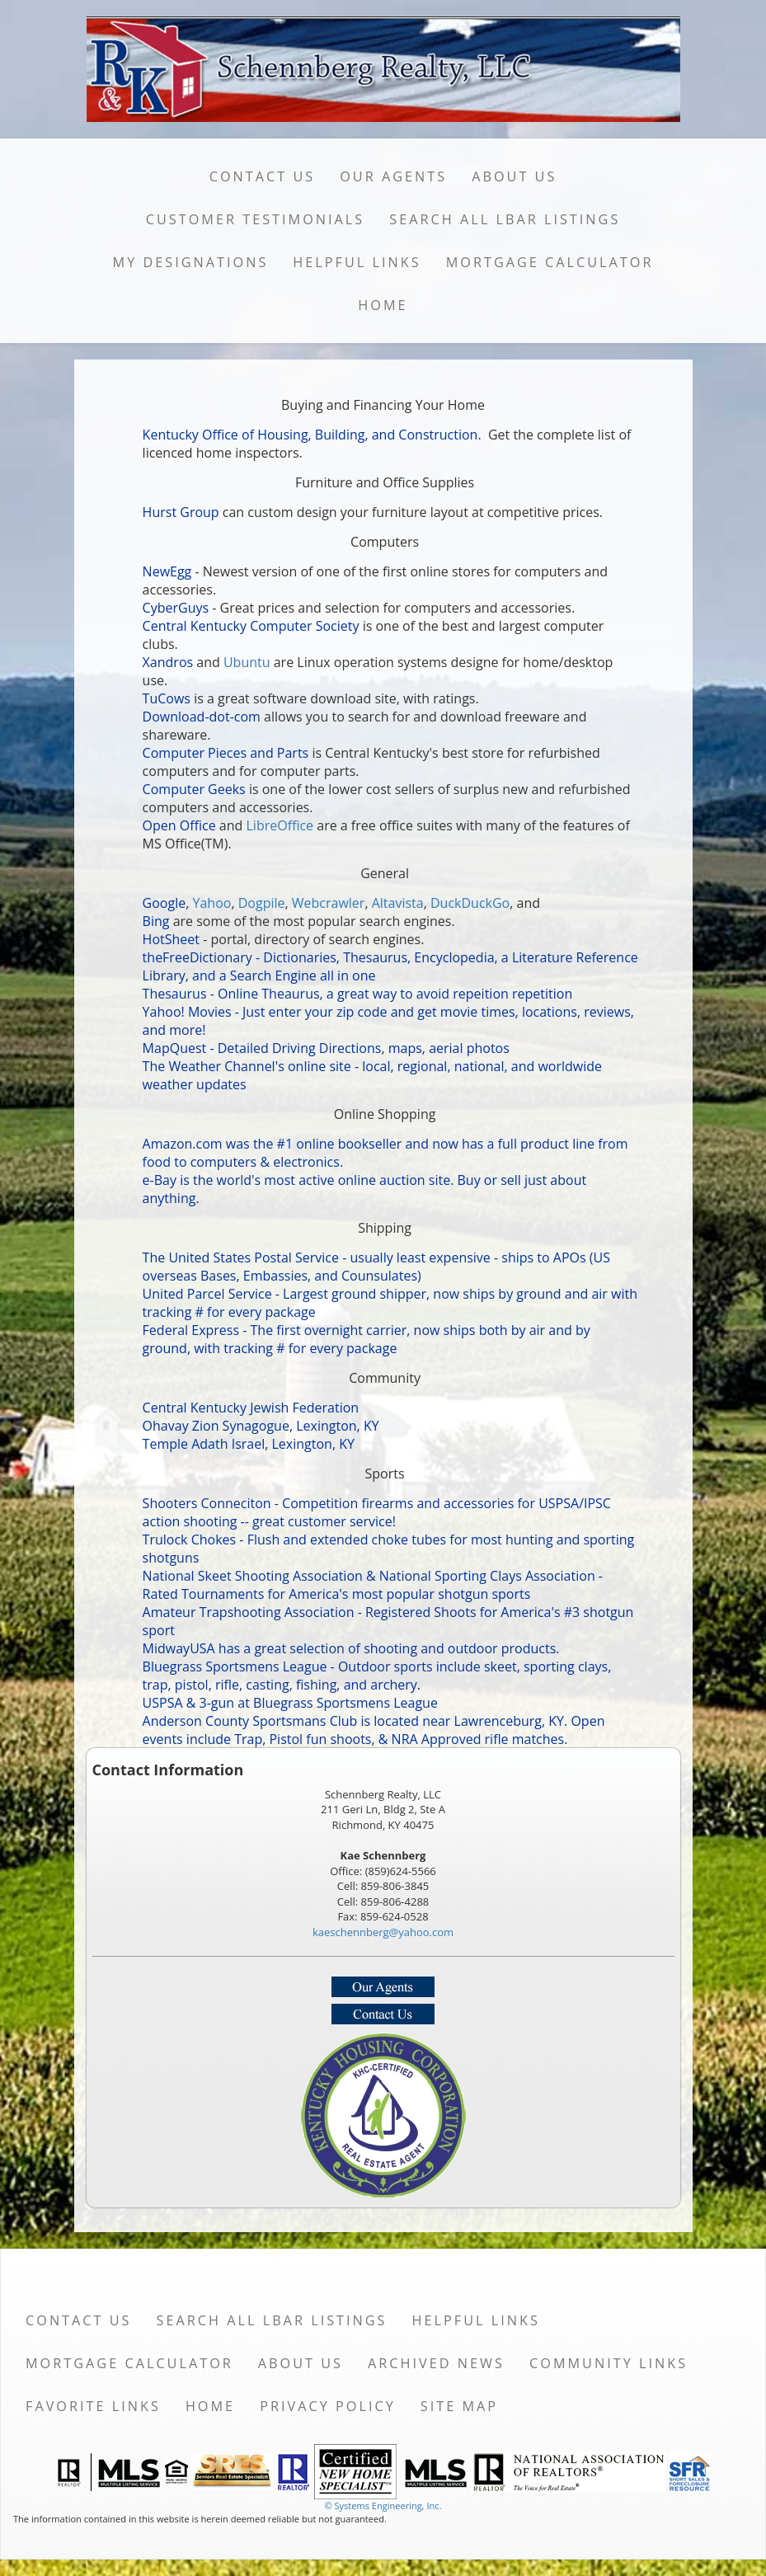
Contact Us (262, 176)
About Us (514, 176)
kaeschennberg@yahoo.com (383, 1932)
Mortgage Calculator (550, 262)
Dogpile (261, 903)
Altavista (398, 903)
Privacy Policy (328, 2406)
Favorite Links (93, 2406)
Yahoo (212, 903)
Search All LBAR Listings (504, 219)
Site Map (459, 2406)
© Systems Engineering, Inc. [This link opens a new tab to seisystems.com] (382, 2505)
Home (382, 305)
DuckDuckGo (470, 903)
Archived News (436, 2363)
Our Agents (393, 176)
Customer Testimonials (255, 219)
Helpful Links (357, 262)
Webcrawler (328, 903)
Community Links (608, 2363)
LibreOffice (280, 825)
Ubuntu (246, 662)
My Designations (191, 262)
